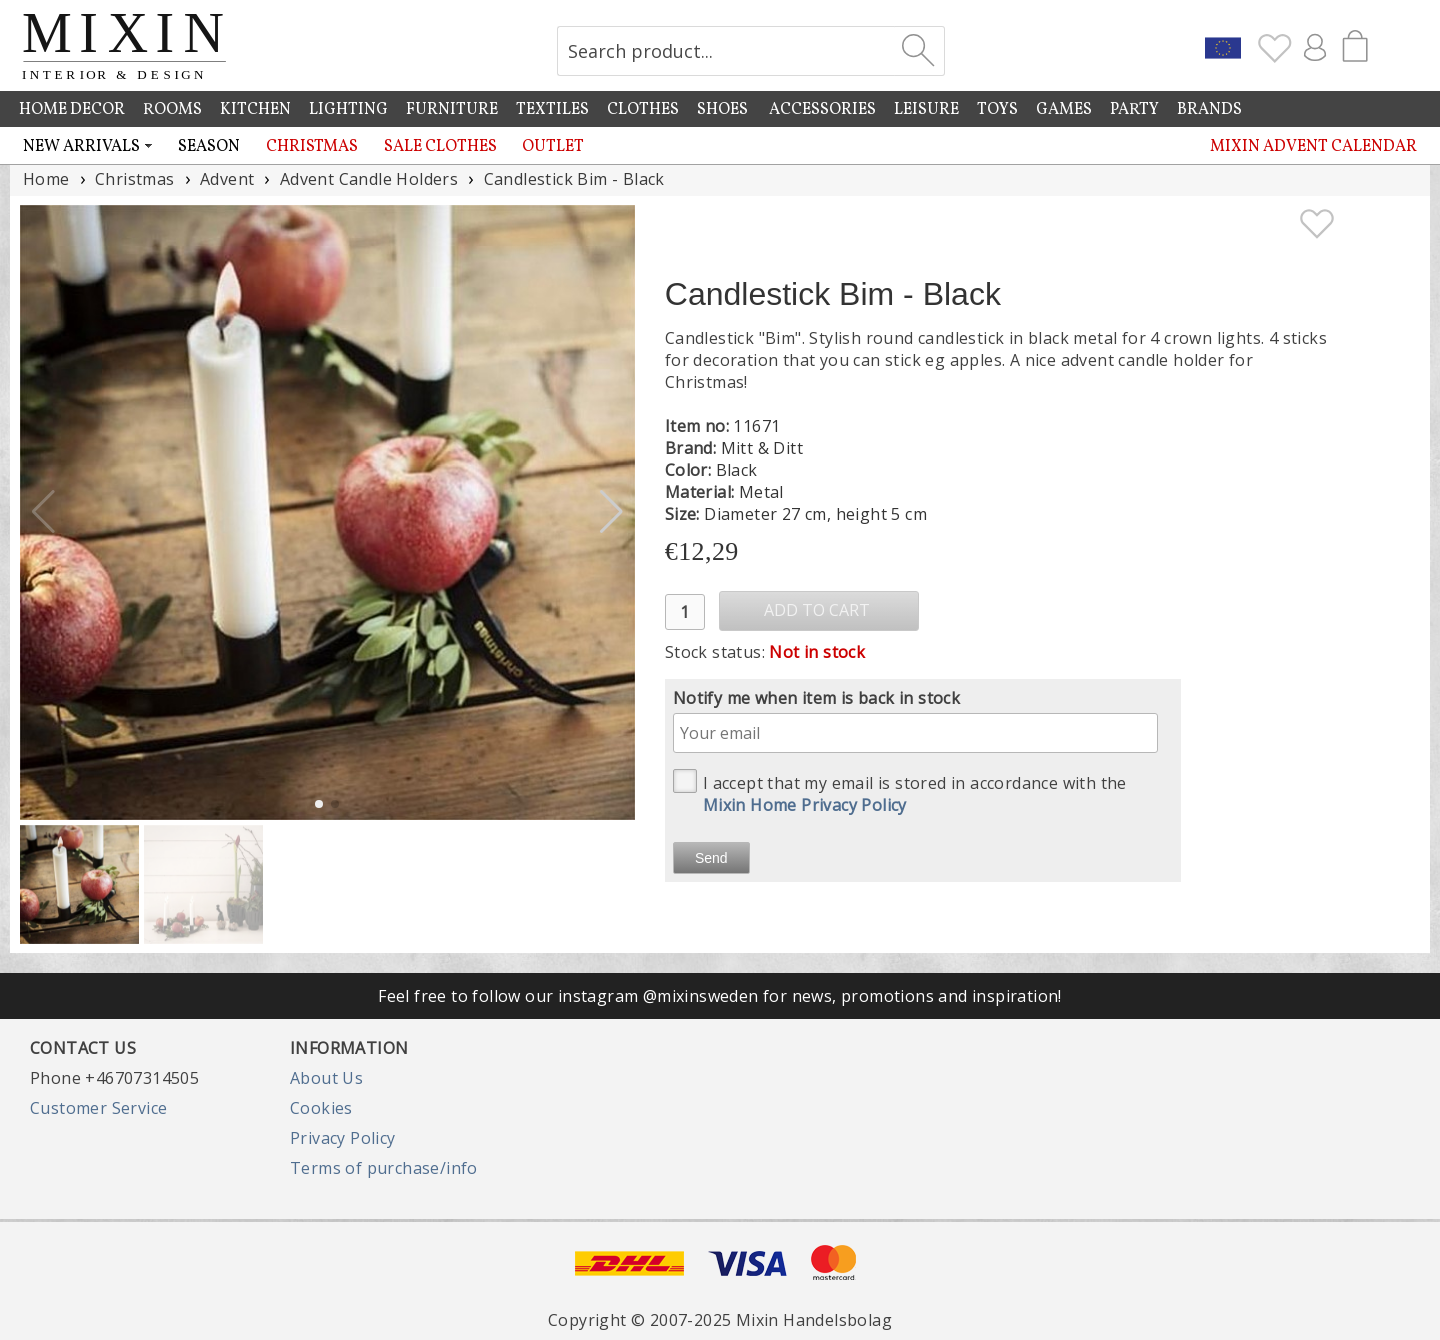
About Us (326, 1078)
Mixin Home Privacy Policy (805, 805)
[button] (611, 512)
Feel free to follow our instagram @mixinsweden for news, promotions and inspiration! (720, 996)
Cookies (321, 1108)
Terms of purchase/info (384, 1168)
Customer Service (98, 1108)
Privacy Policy (343, 1138)
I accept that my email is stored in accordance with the (900, 792)
